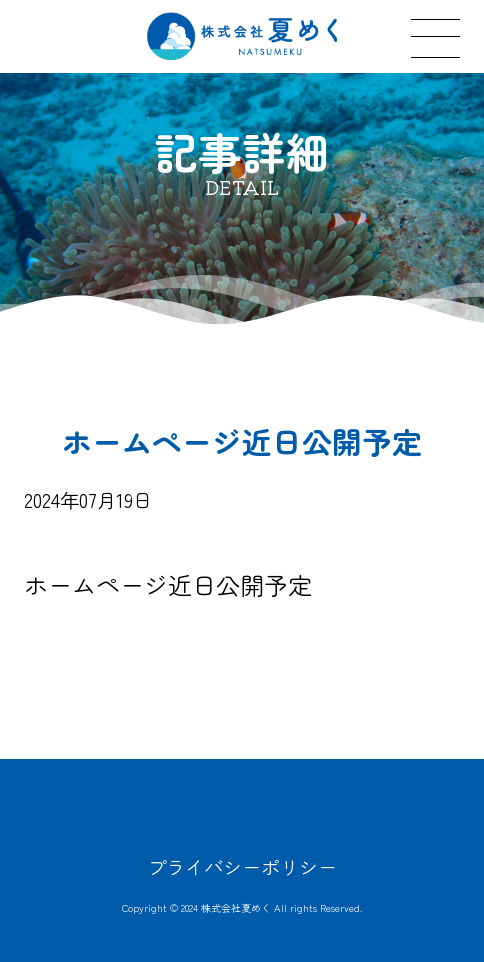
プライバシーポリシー (242, 867)
